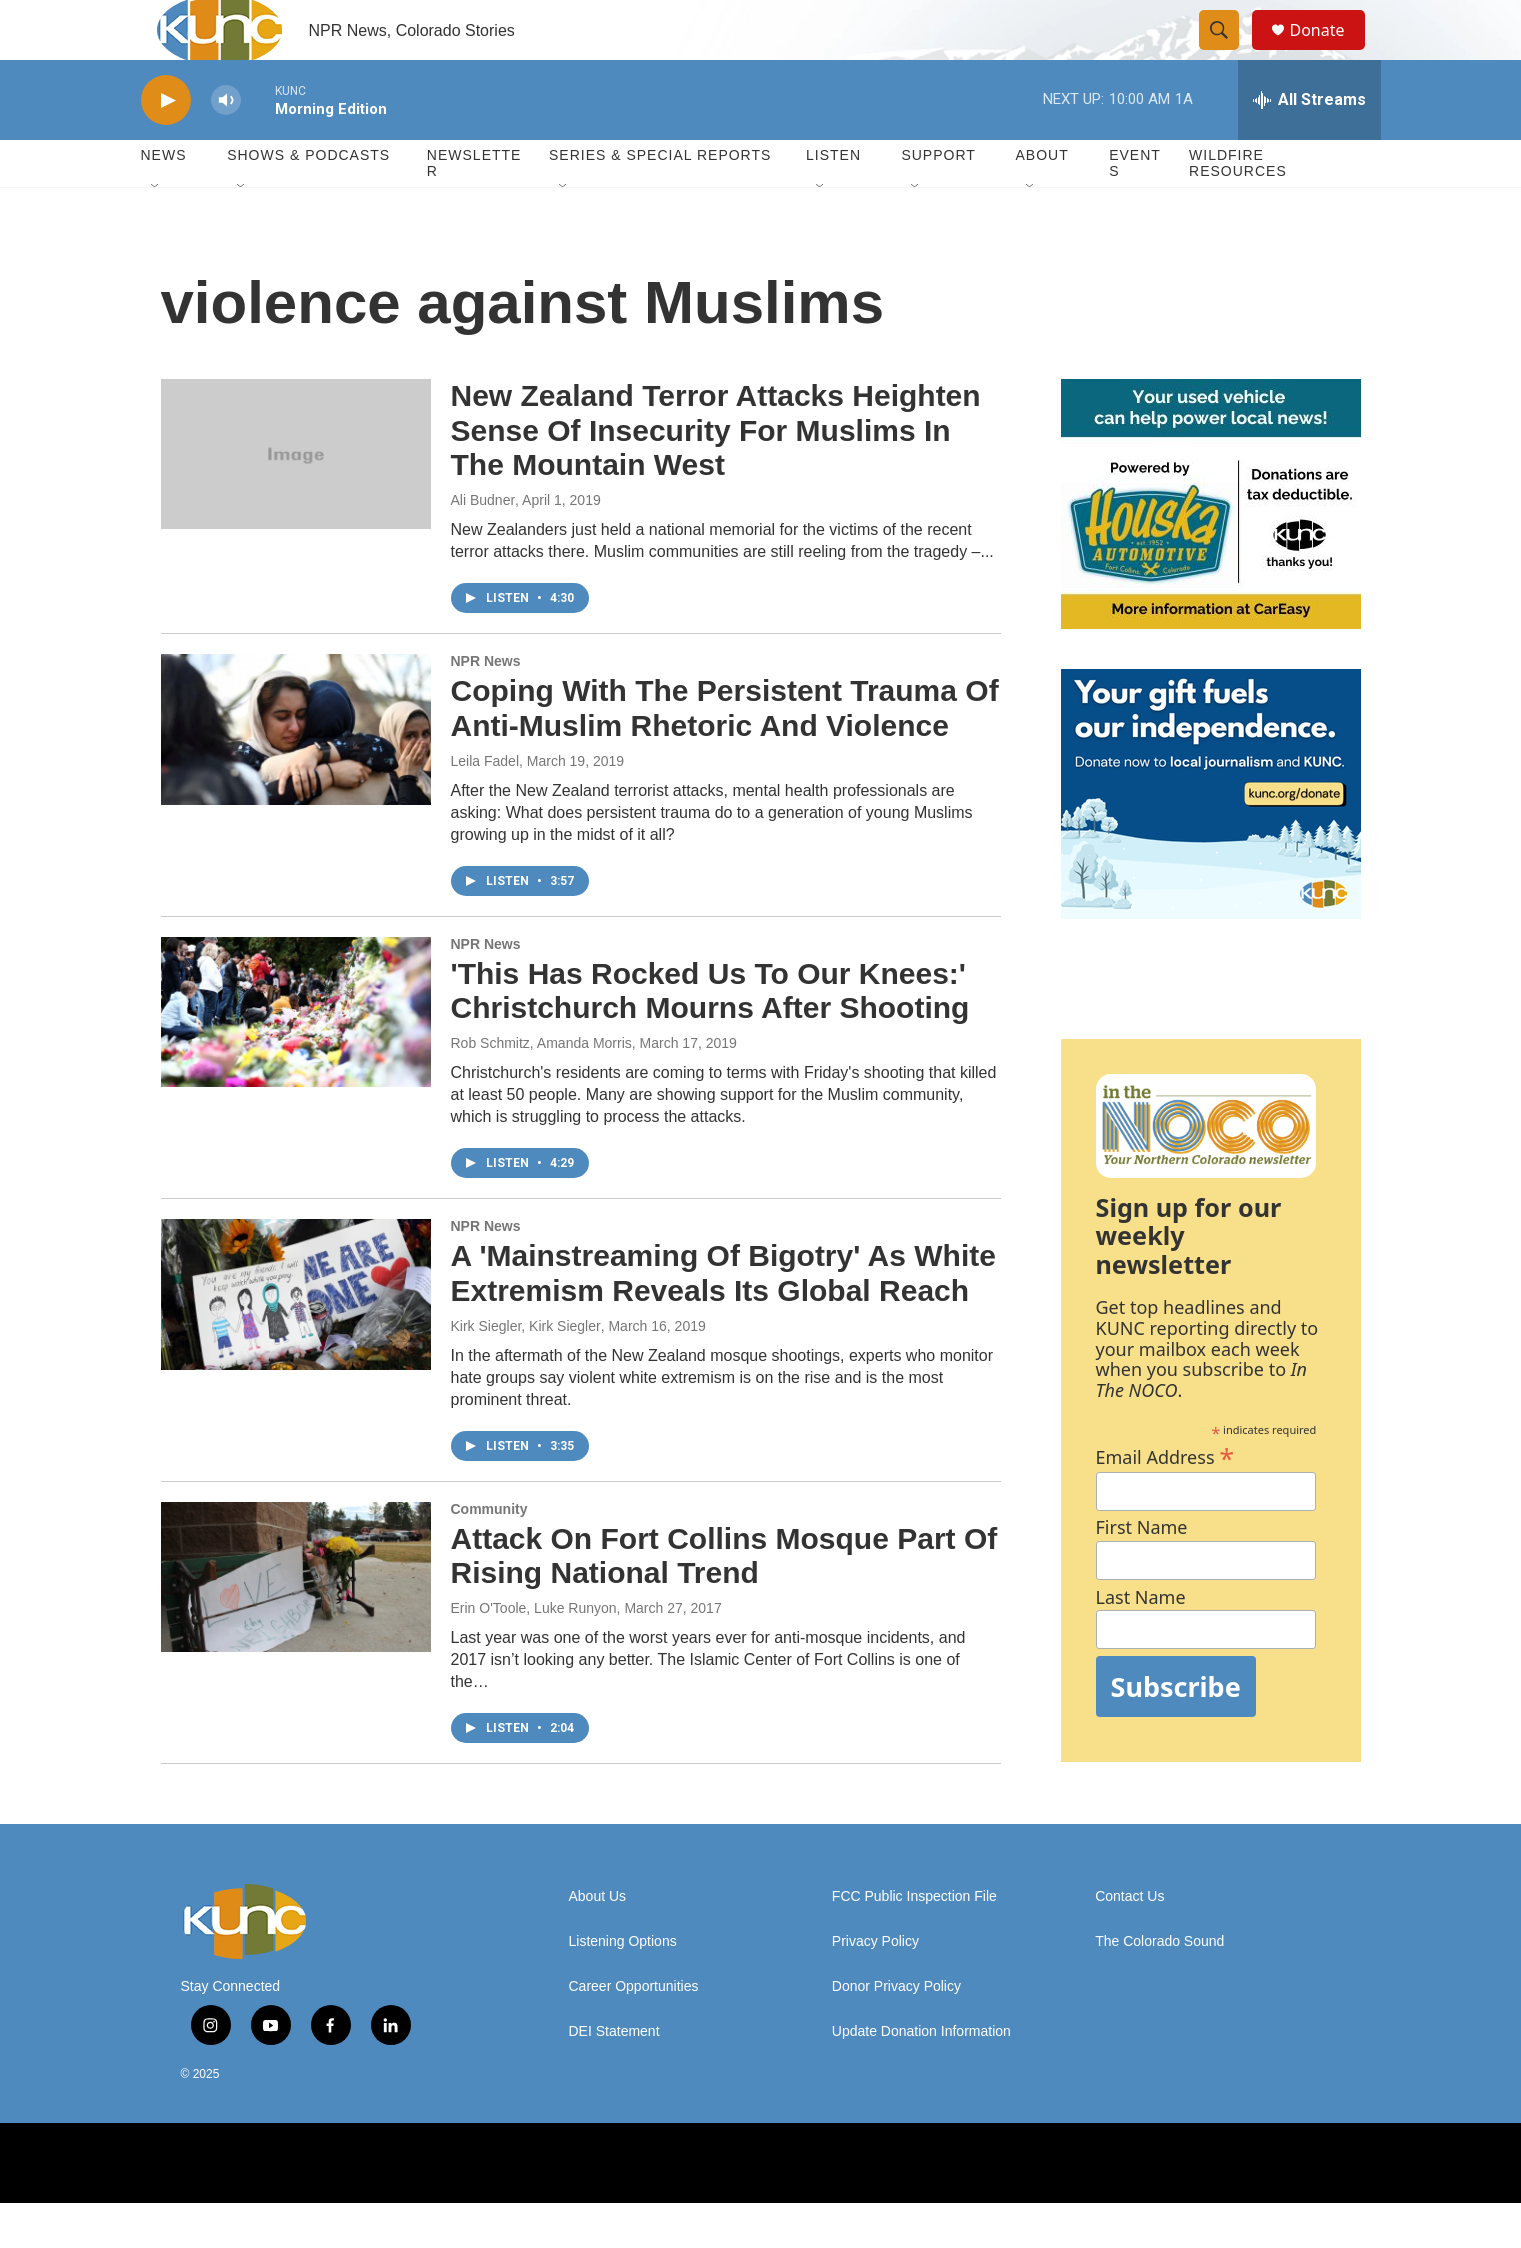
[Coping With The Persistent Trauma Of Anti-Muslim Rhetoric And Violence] (296, 774)
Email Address (1165, 1499)
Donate (1330, 52)
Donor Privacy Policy (896, 2031)
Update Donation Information (921, 2076)
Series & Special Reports (660, 200)
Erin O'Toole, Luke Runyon (534, 1653)
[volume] (226, 145)
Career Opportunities (634, 2031)
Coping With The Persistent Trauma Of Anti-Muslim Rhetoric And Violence (725, 753)
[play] (166, 145)
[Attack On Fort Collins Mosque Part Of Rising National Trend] (296, 1622)
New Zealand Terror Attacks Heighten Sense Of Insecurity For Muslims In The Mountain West (716, 475)
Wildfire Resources (1238, 208)
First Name (1142, 1572)
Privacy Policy (875, 1986)
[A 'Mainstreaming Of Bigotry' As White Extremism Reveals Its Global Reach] (296, 1339)
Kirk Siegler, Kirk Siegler (526, 1371)
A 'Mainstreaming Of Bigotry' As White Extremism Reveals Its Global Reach (723, 1318)
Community (489, 1554)
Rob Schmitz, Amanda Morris (541, 1088)
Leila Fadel (485, 806)
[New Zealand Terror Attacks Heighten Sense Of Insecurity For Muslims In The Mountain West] (296, 499)
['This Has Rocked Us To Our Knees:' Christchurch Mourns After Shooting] (296, 1057)
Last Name (1141, 1642)
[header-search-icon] (1229, 53)
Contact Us (1129, 1941)
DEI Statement (614, 2076)
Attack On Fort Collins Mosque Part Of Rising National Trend (724, 1601)
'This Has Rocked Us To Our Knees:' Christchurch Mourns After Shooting (710, 1036)
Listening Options (623, 1986)
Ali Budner (483, 545)
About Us (598, 1941)
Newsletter (474, 208)
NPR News (486, 706)
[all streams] (1309, 145)
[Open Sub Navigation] (156, 232)
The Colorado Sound (1159, 1986)
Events (1135, 208)
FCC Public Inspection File (914, 1941)
